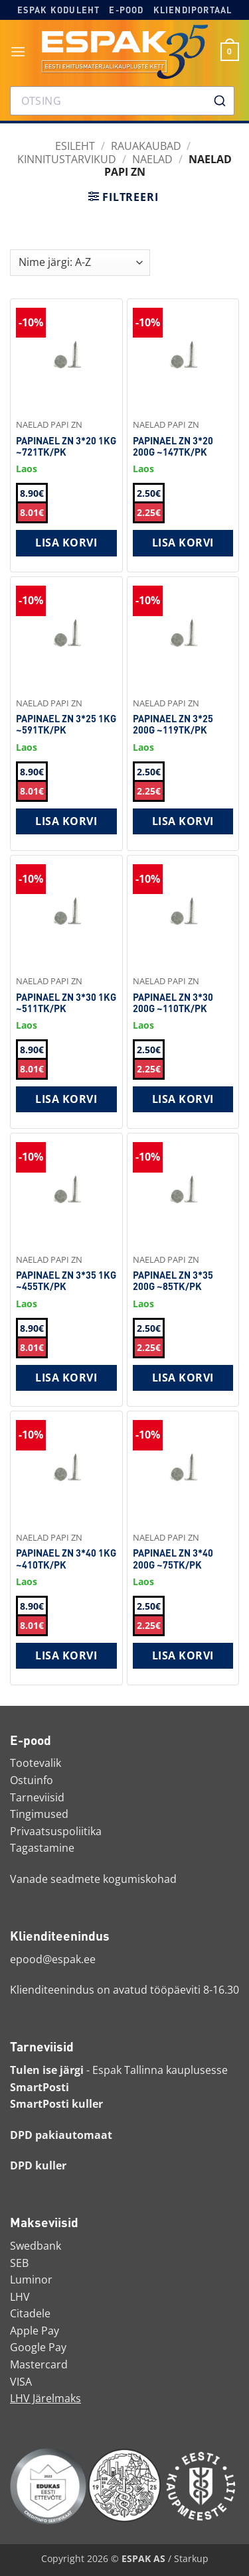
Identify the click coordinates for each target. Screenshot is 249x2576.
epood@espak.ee (53, 1959)
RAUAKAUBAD (146, 146)
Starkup (191, 2558)
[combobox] (122, 100)
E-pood (126, 10)
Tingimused (39, 1814)
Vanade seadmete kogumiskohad (93, 1879)
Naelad (152, 159)
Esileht (75, 146)
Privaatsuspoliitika (56, 1831)
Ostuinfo (31, 1780)
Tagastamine (42, 1847)
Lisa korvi (66, 542)
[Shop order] (80, 262)
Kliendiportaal (192, 10)
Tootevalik (35, 1763)
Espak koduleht (58, 10)
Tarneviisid (37, 1797)
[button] (18, 51)
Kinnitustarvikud (66, 159)
